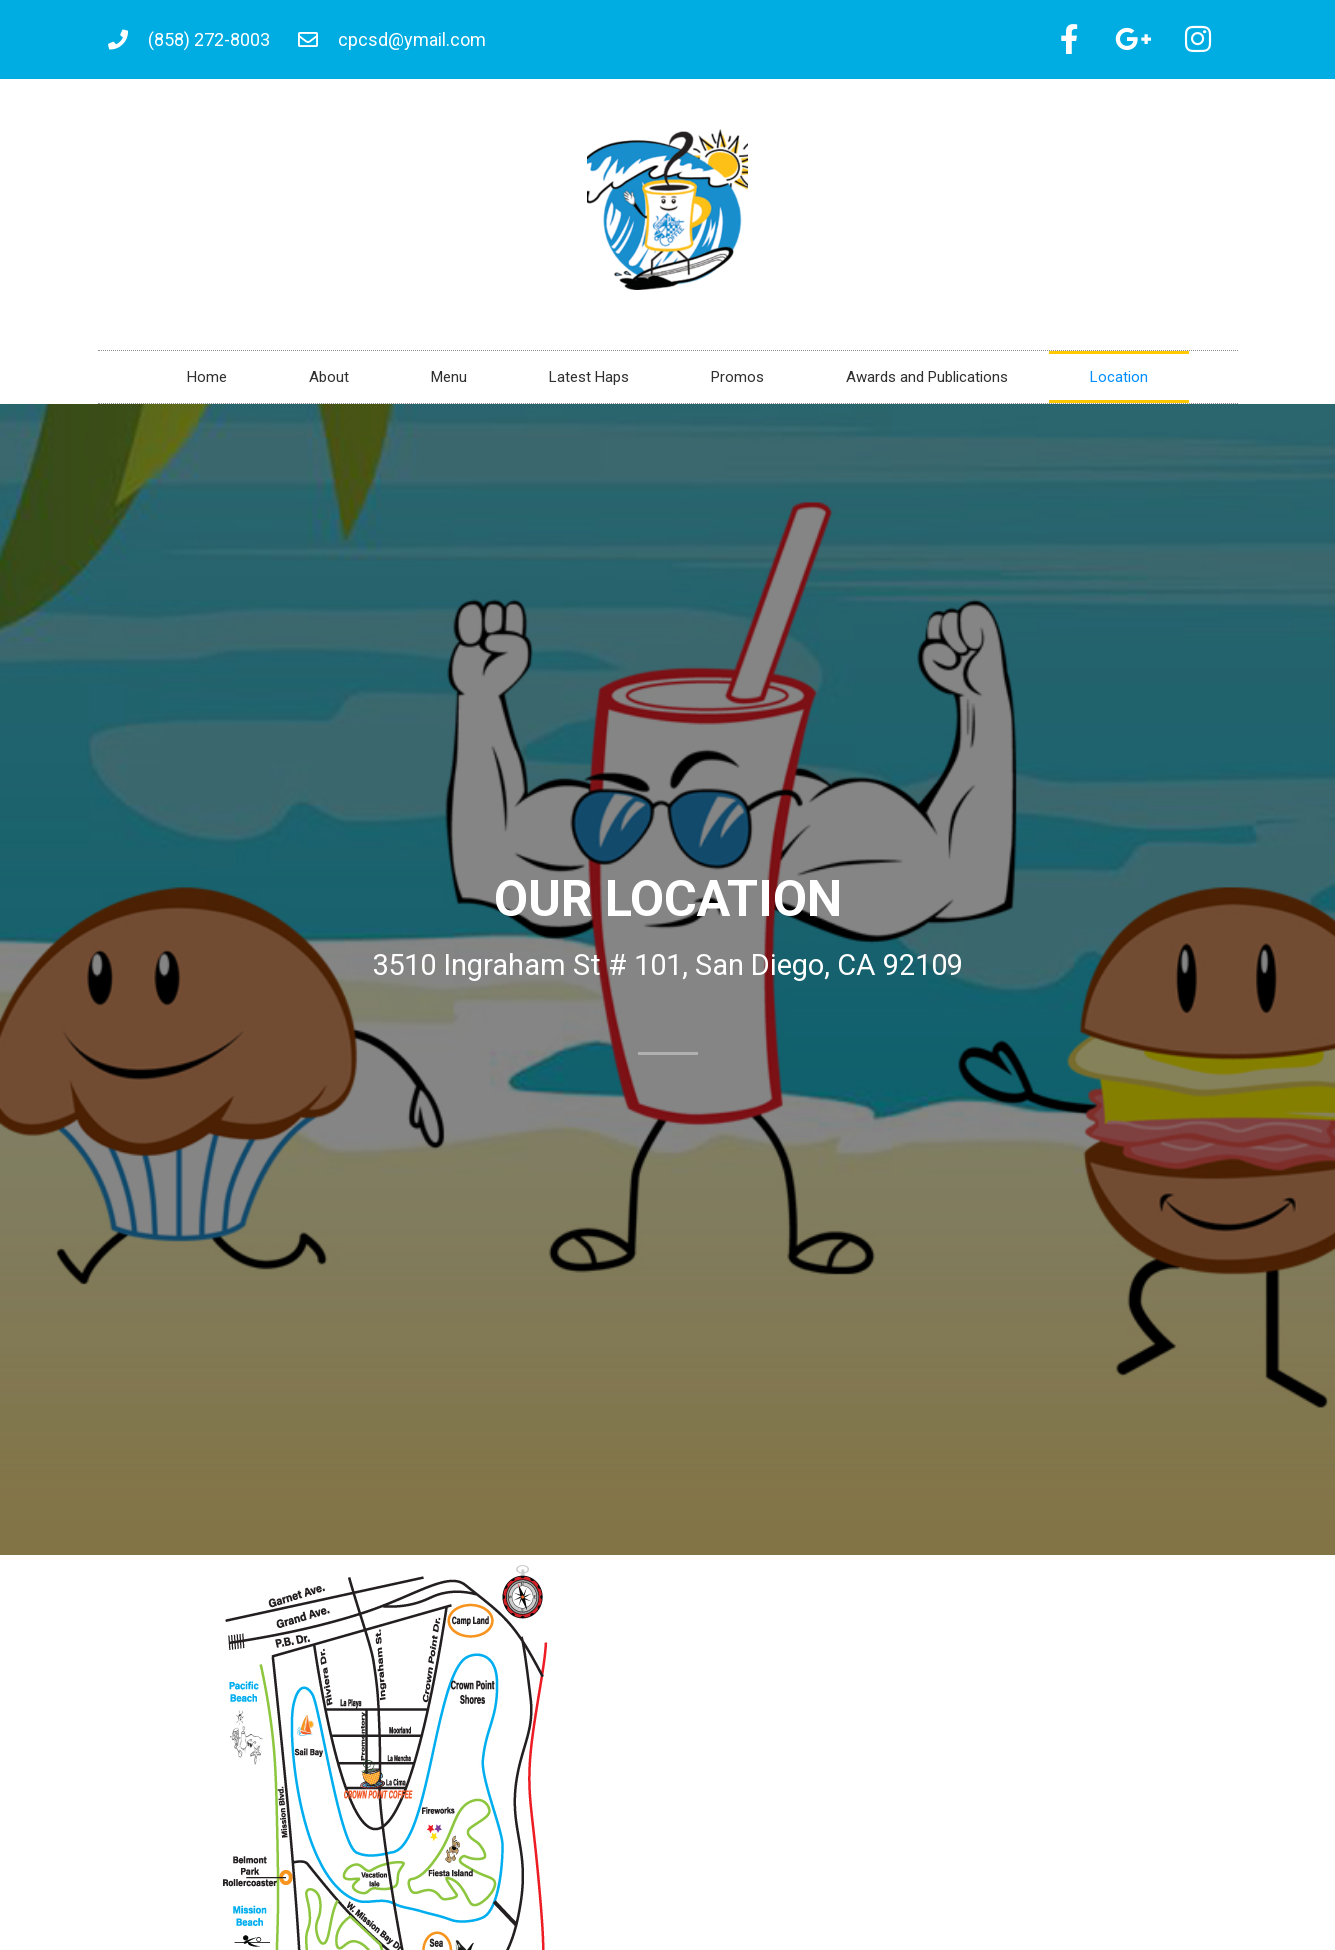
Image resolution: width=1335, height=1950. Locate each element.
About (329, 380)
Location (1119, 380)
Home (207, 380)
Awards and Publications (927, 380)
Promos (737, 380)
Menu (449, 380)
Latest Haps (589, 380)
